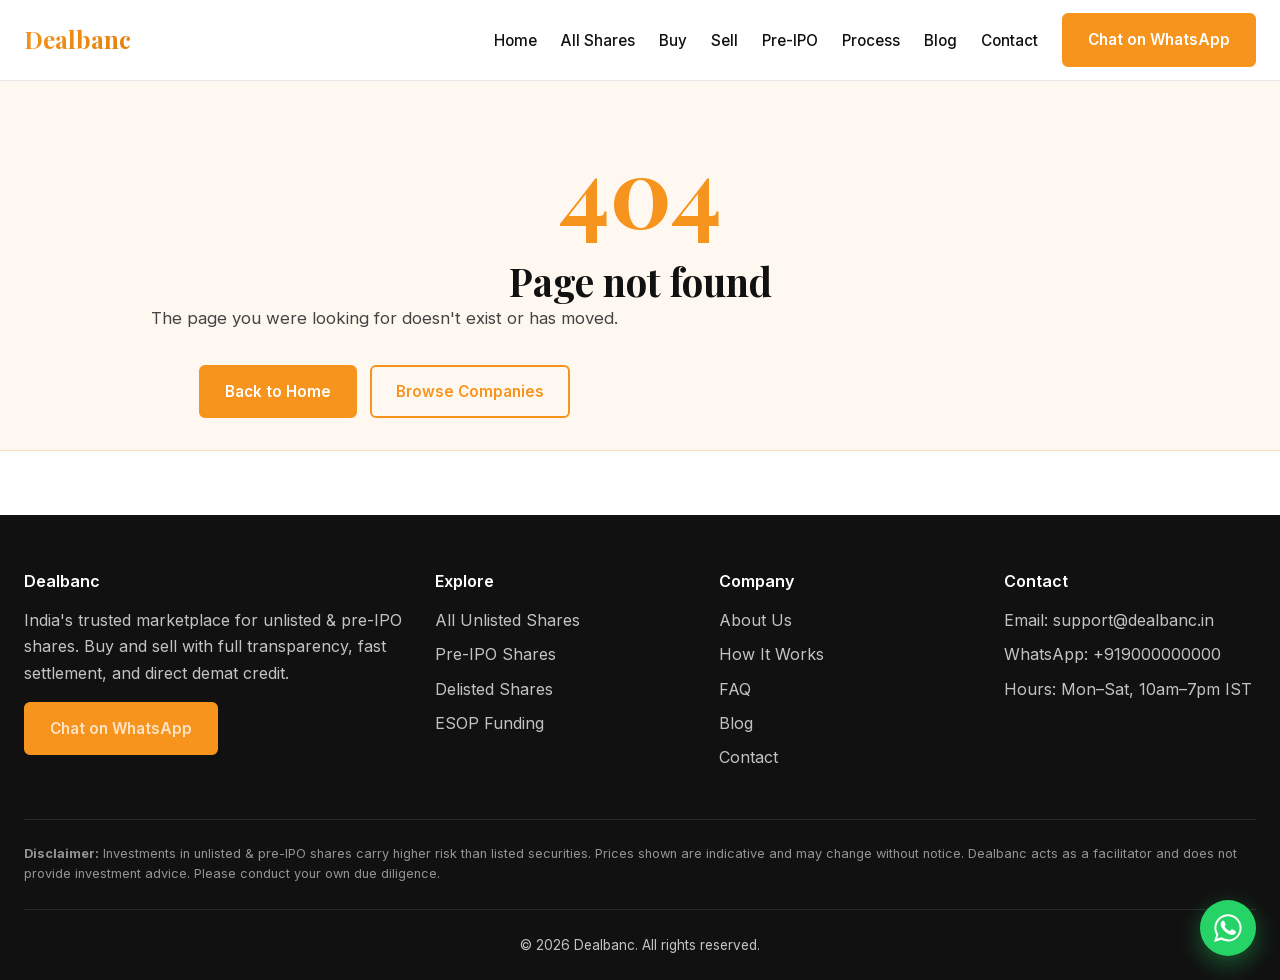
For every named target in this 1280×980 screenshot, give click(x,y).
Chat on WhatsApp (1159, 39)
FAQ (735, 689)
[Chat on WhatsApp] (1228, 928)
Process (871, 40)
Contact (1009, 40)
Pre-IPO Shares (495, 654)
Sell (724, 40)
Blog (940, 40)
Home (515, 40)
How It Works (771, 654)
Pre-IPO (790, 40)
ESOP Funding (489, 723)
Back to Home (278, 391)
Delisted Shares (494, 689)
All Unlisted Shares (507, 620)
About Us (755, 620)
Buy (673, 40)
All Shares (598, 40)
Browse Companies (470, 391)
